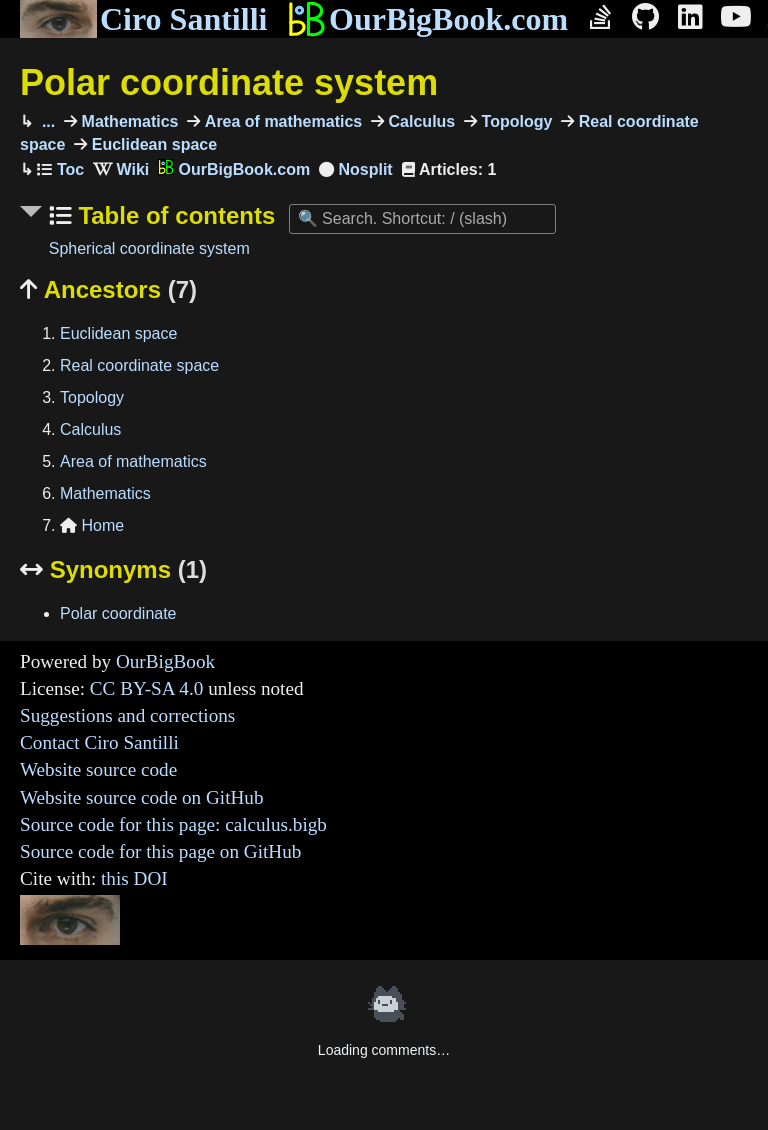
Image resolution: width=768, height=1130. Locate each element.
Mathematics (127, 121)
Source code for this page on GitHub (160, 851)
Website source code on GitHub (142, 797)
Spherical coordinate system (149, 248)
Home (92, 525)
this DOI (134, 878)
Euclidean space (152, 144)
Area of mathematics (281, 121)
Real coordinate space (139, 365)
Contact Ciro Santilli (99, 742)
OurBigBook (165, 661)
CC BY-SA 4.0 (147, 688)
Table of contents (174, 215)
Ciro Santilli (143, 19)
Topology (514, 121)
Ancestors (108, 289)
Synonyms (113, 569)
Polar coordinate (118, 613)
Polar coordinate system (229, 82)
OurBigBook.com (427, 19)
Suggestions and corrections (127, 715)
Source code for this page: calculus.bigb (173, 824)
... (46, 121)
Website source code (98, 769)
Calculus (419, 121)
